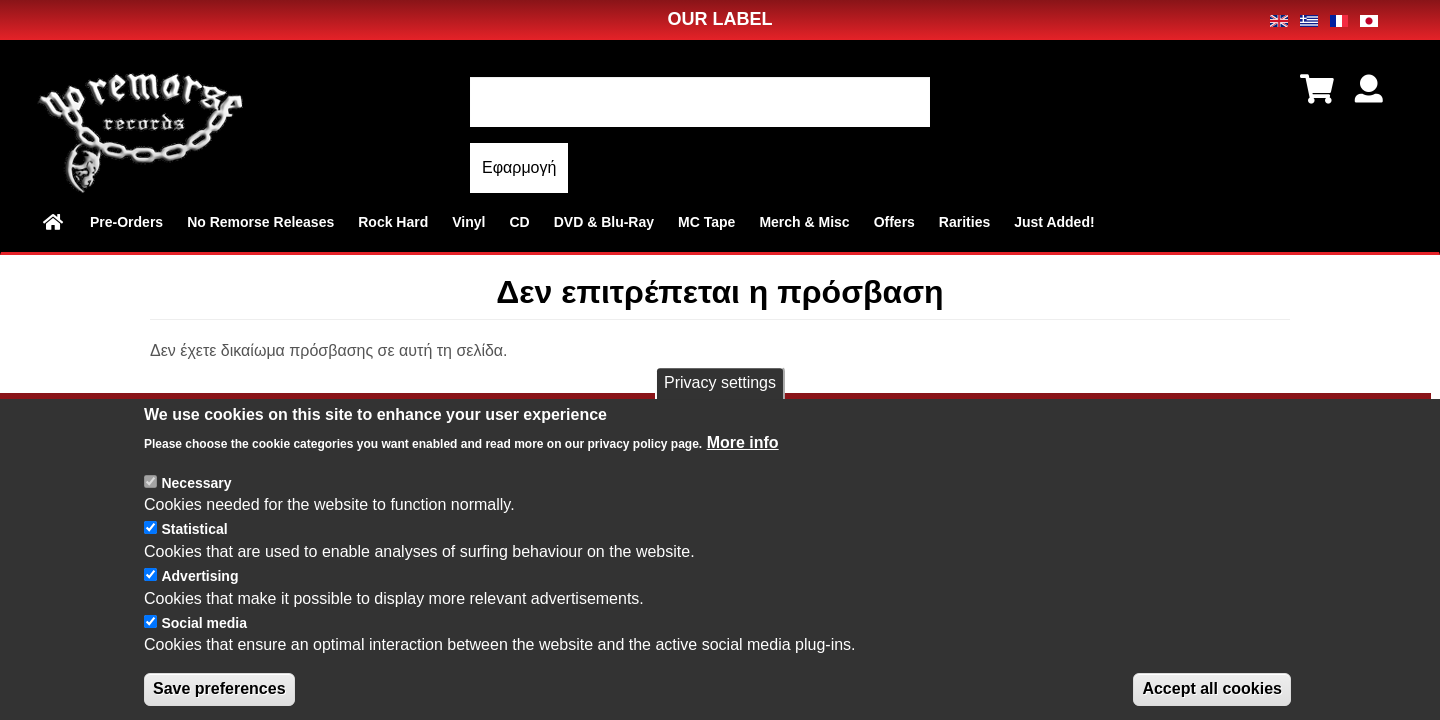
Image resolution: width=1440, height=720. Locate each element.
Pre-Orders (126, 222)
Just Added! (1054, 222)
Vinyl (468, 222)
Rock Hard (393, 222)
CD (519, 222)
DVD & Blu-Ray (604, 222)
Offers (894, 222)
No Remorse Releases (260, 222)
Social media (204, 641)
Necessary (196, 501)
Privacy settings (720, 401)
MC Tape (706, 222)
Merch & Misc (804, 222)
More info (743, 460)
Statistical (194, 548)
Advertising (199, 594)
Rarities (964, 222)
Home (54, 222)
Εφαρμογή (519, 167)
